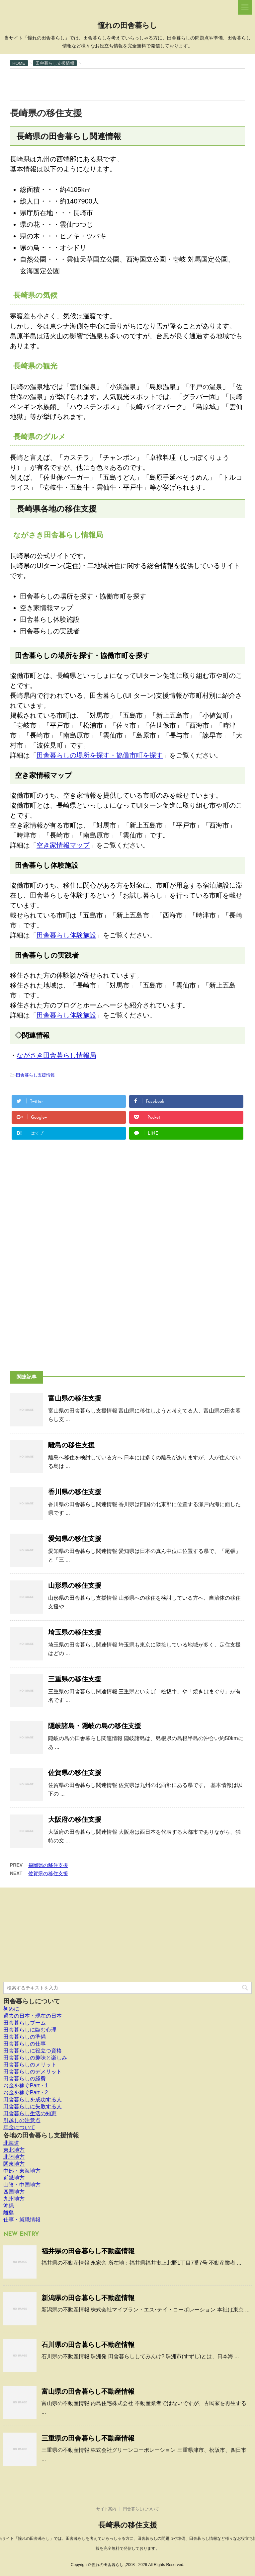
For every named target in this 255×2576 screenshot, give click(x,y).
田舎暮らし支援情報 (35, 1075)
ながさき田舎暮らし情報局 (56, 1055)
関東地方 (14, 2164)
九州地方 (14, 2199)
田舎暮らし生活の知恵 (29, 2113)
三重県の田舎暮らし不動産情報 (88, 2438)
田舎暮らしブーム (24, 2023)
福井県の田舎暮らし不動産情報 (88, 2251)
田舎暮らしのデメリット (32, 2071)
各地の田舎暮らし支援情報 (41, 2135)
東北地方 (14, 2150)
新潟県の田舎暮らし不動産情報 (88, 2297)
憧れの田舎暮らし (127, 26)
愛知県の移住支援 (74, 1538)
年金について (19, 2127)
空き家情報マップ (63, 845)
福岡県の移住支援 (48, 1865)
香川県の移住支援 (74, 1491)
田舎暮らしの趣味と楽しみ (35, 2057)
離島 (8, 2212)
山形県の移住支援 (74, 1585)
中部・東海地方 (22, 2171)
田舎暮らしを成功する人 (32, 2099)
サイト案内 (106, 2509)
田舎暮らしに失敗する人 (32, 2106)
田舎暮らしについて (31, 2001)
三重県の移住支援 (74, 1679)
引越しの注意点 (22, 2120)
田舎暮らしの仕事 (24, 2044)
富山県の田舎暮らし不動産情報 (88, 2391)
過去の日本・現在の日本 (32, 2016)
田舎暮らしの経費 (24, 2078)
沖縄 (8, 2206)
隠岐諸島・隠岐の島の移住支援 (94, 1726)
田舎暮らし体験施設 (66, 935)
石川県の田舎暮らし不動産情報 (88, 2344)
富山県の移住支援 (74, 1398)
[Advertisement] (131, 84)
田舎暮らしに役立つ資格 (32, 2050)
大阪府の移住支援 (74, 1819)
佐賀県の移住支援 (74, 1772)
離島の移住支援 (71, 1445)
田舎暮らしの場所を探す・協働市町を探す (100, 755)
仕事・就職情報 (22, 2219)
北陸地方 (14, 2157)
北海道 (11, 2143)
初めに (11, 2009)
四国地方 (14, 2192)
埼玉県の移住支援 (74, 1632)
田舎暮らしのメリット (29, 2064)
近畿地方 (14, 2178)
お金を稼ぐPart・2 (25, 2092)
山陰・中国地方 (22, 2185)
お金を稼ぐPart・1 (25, 2085)
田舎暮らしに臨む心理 (29, 2030)
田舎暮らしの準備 (24, 2037)
